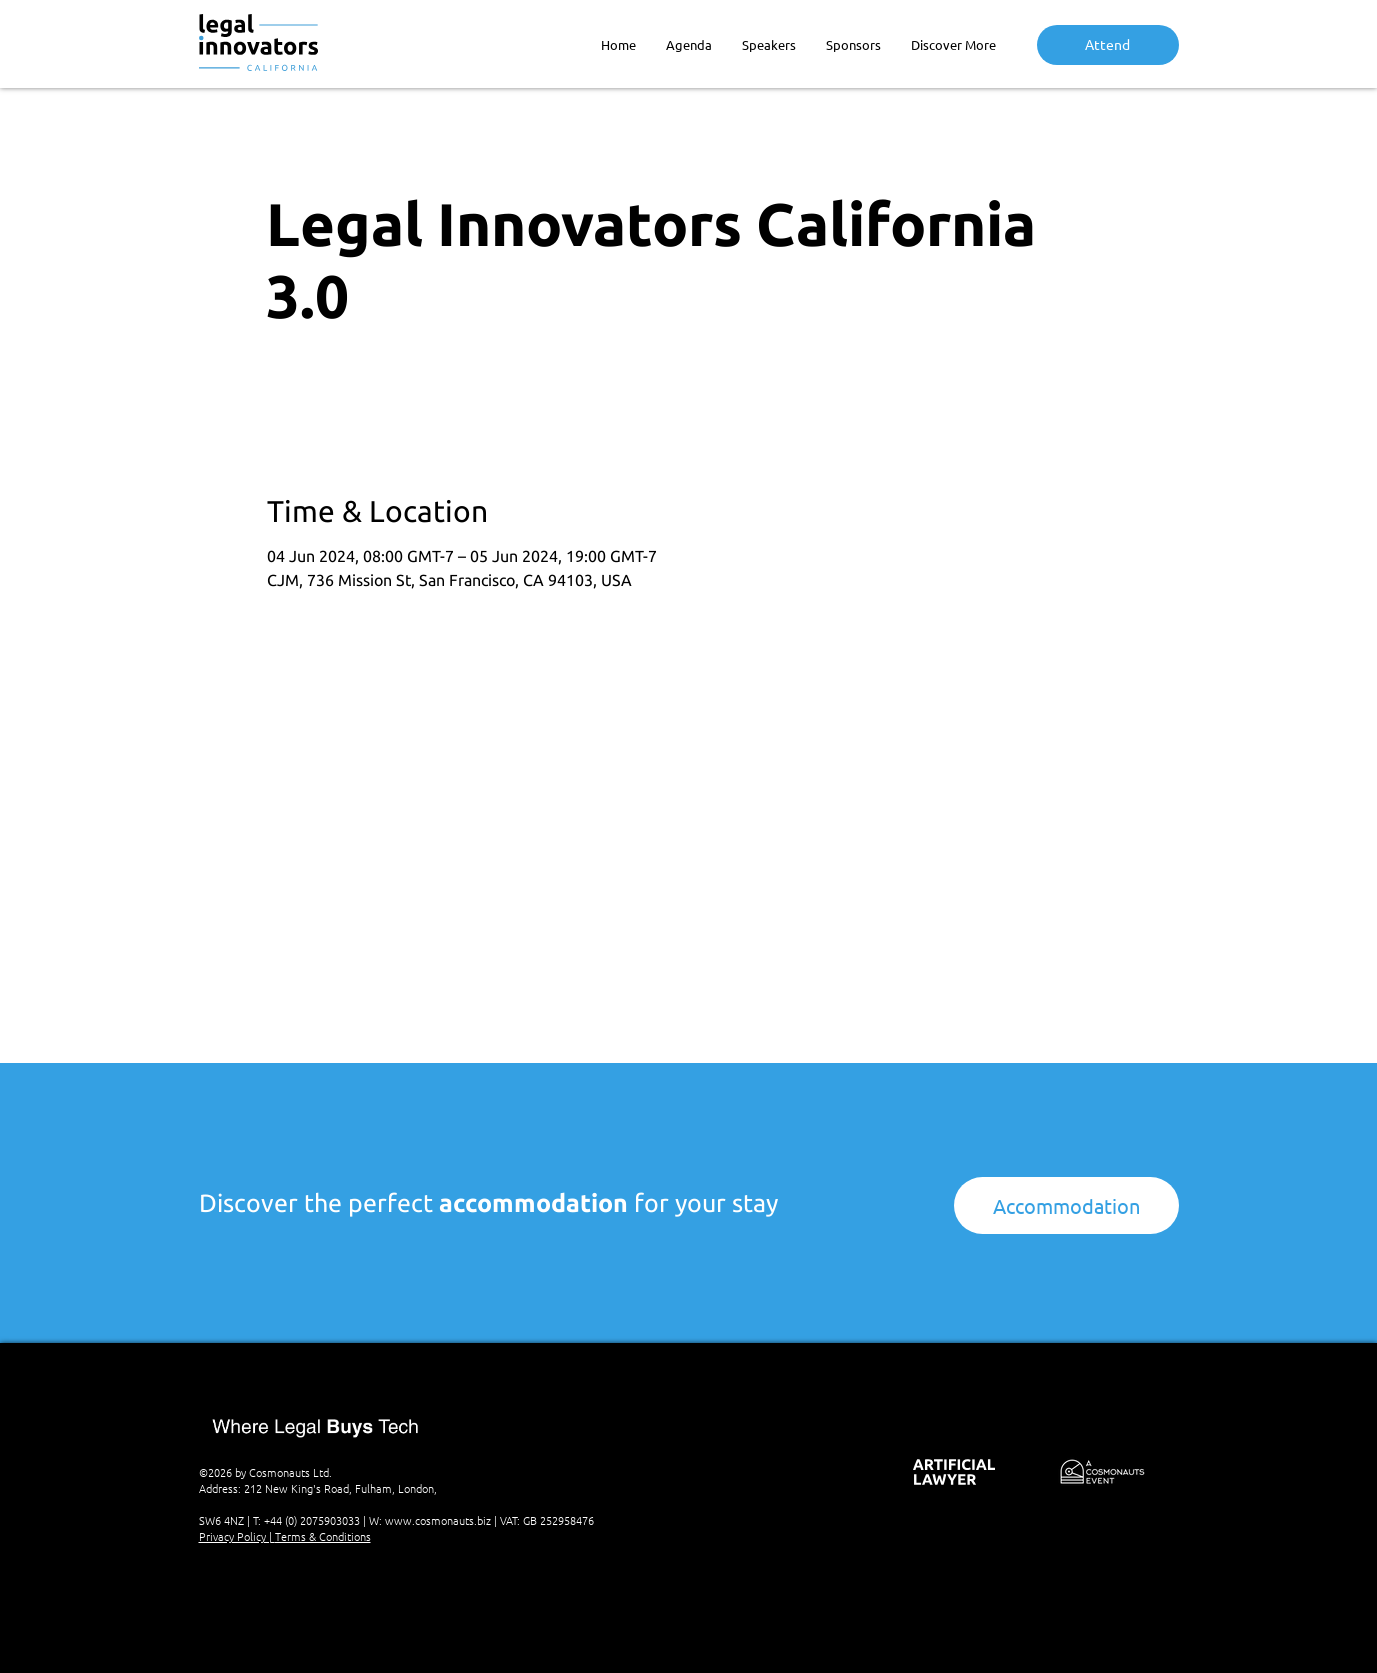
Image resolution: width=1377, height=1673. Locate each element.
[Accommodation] (1066, 1205)
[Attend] (1108, 45)
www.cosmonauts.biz (438, 1520)
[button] (953, 44)
